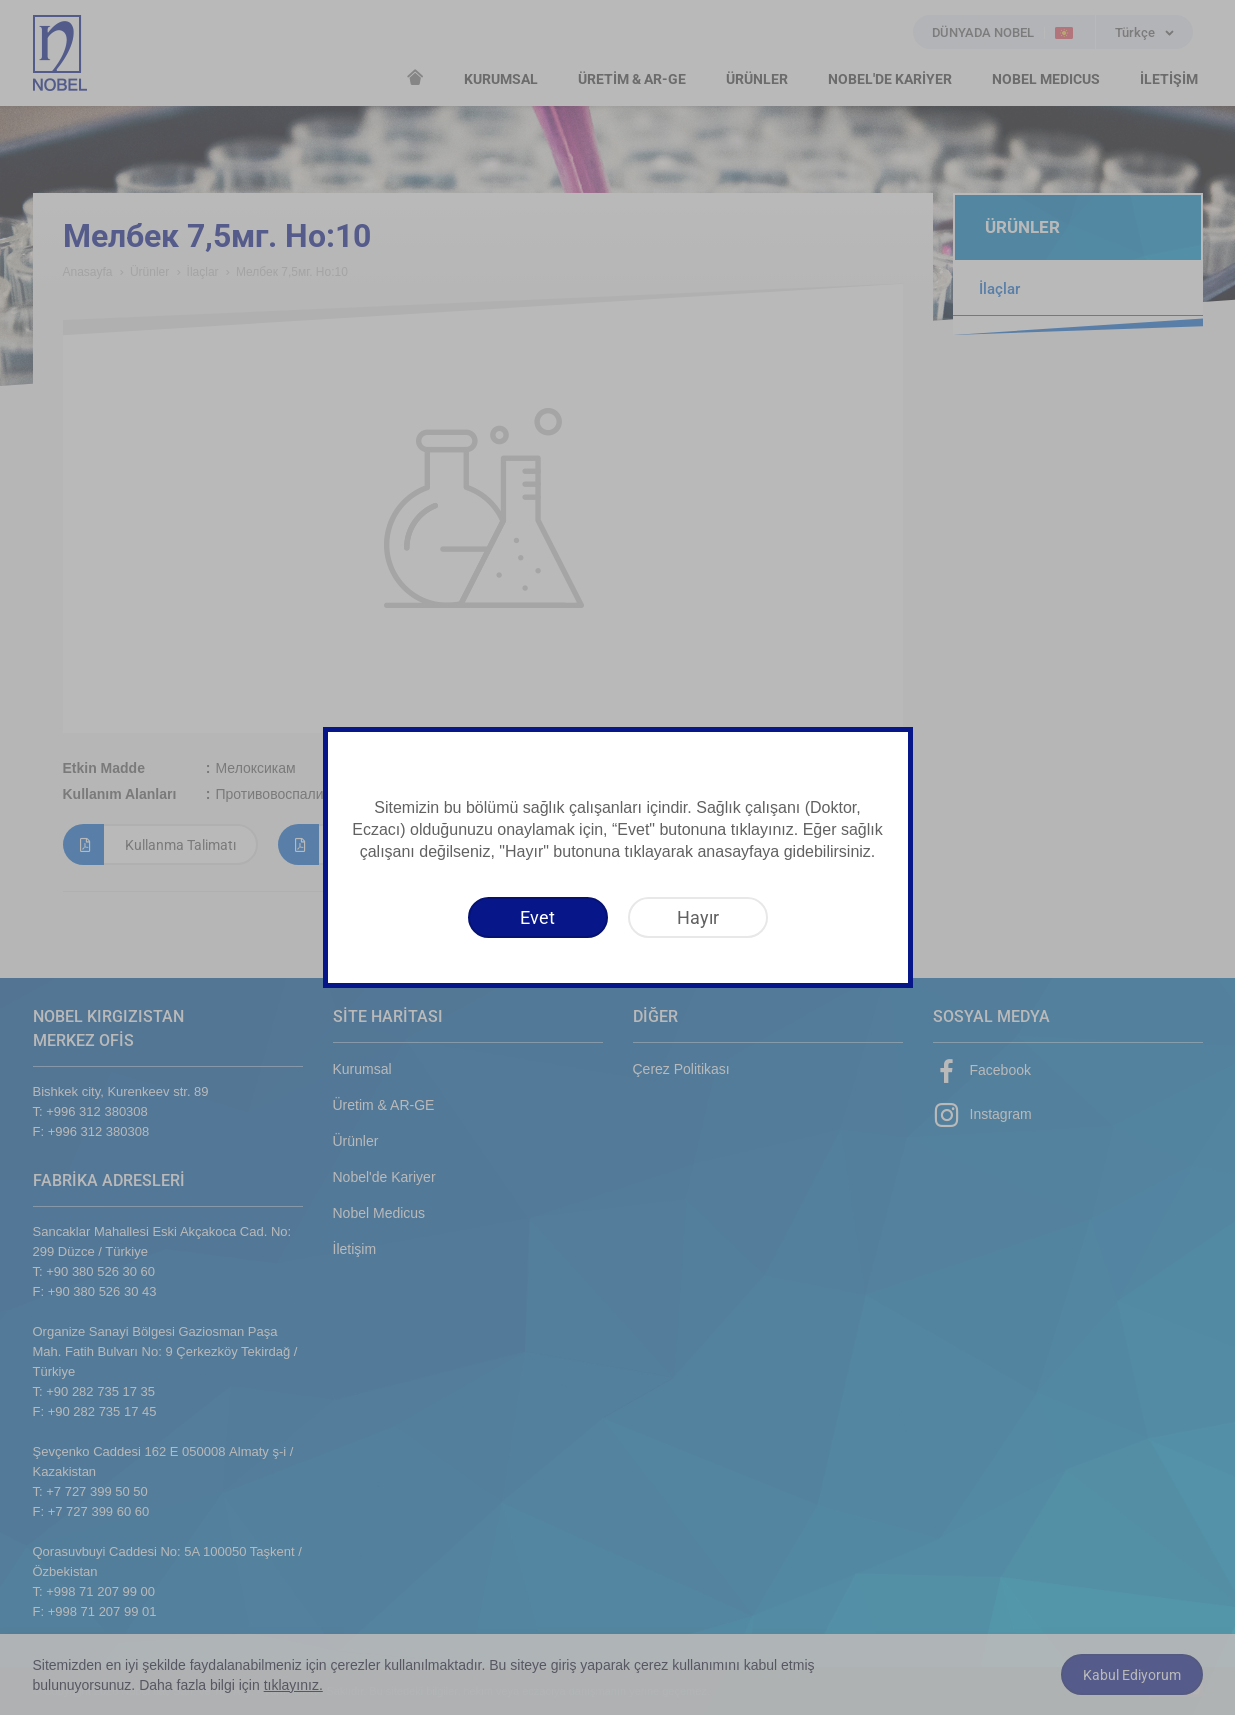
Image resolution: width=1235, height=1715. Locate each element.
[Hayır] (698, 917)
